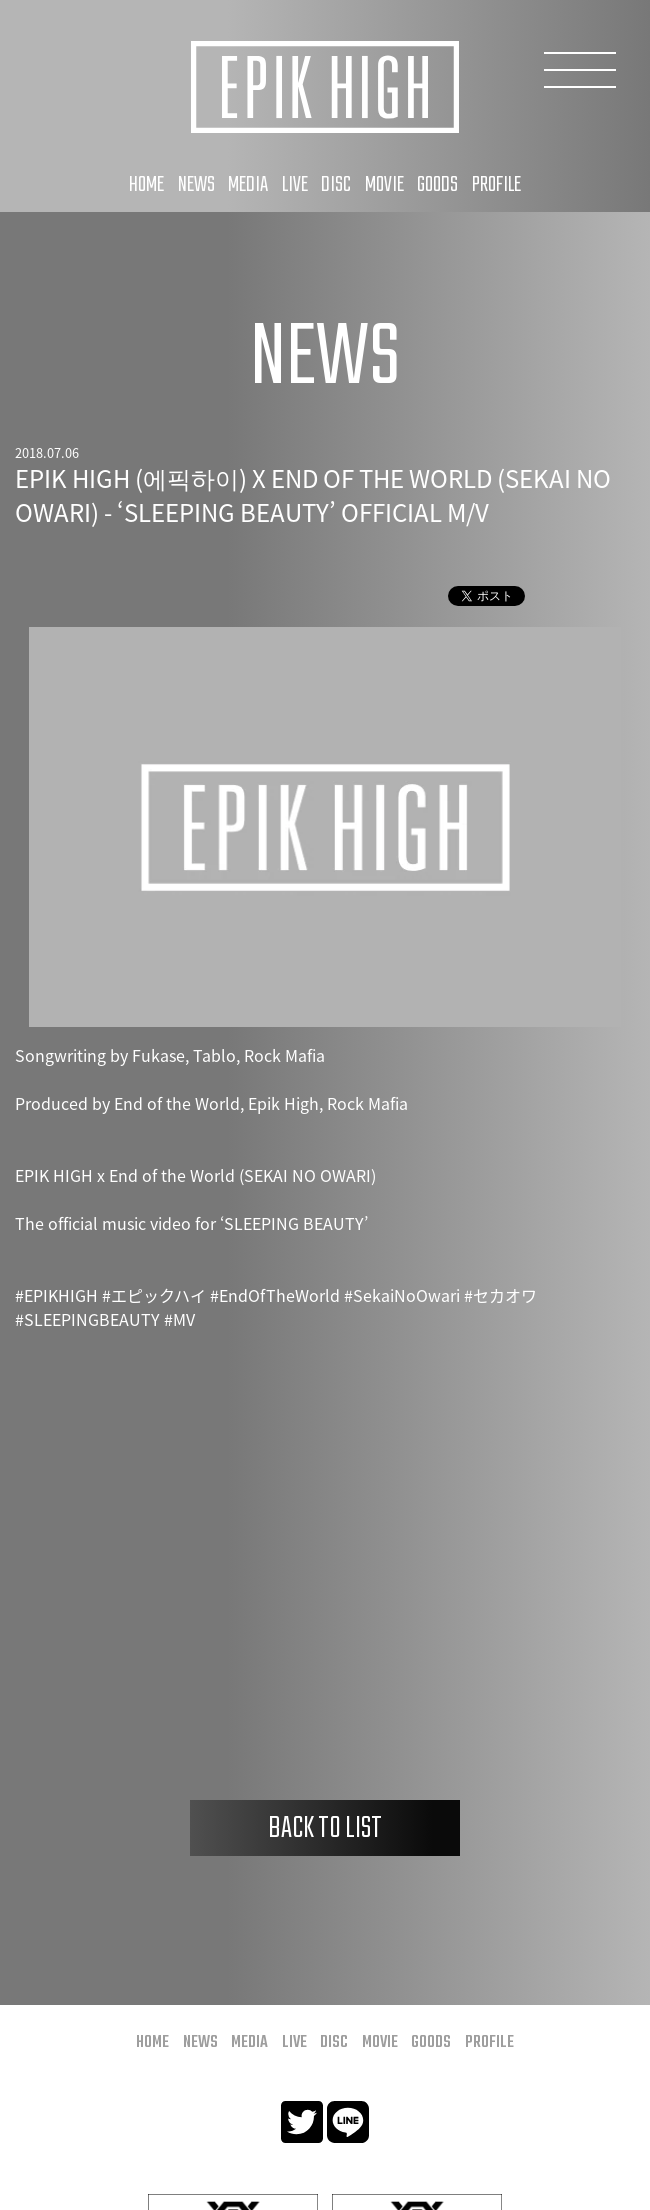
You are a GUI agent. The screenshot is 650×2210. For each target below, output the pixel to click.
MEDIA (248, 185)
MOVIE (384, 185)
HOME (146, 185)
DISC (336, 185)
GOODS (437, 185)
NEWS (196, 185)
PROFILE (496, 185)
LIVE (295, 185)
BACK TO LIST (325, 1829)
